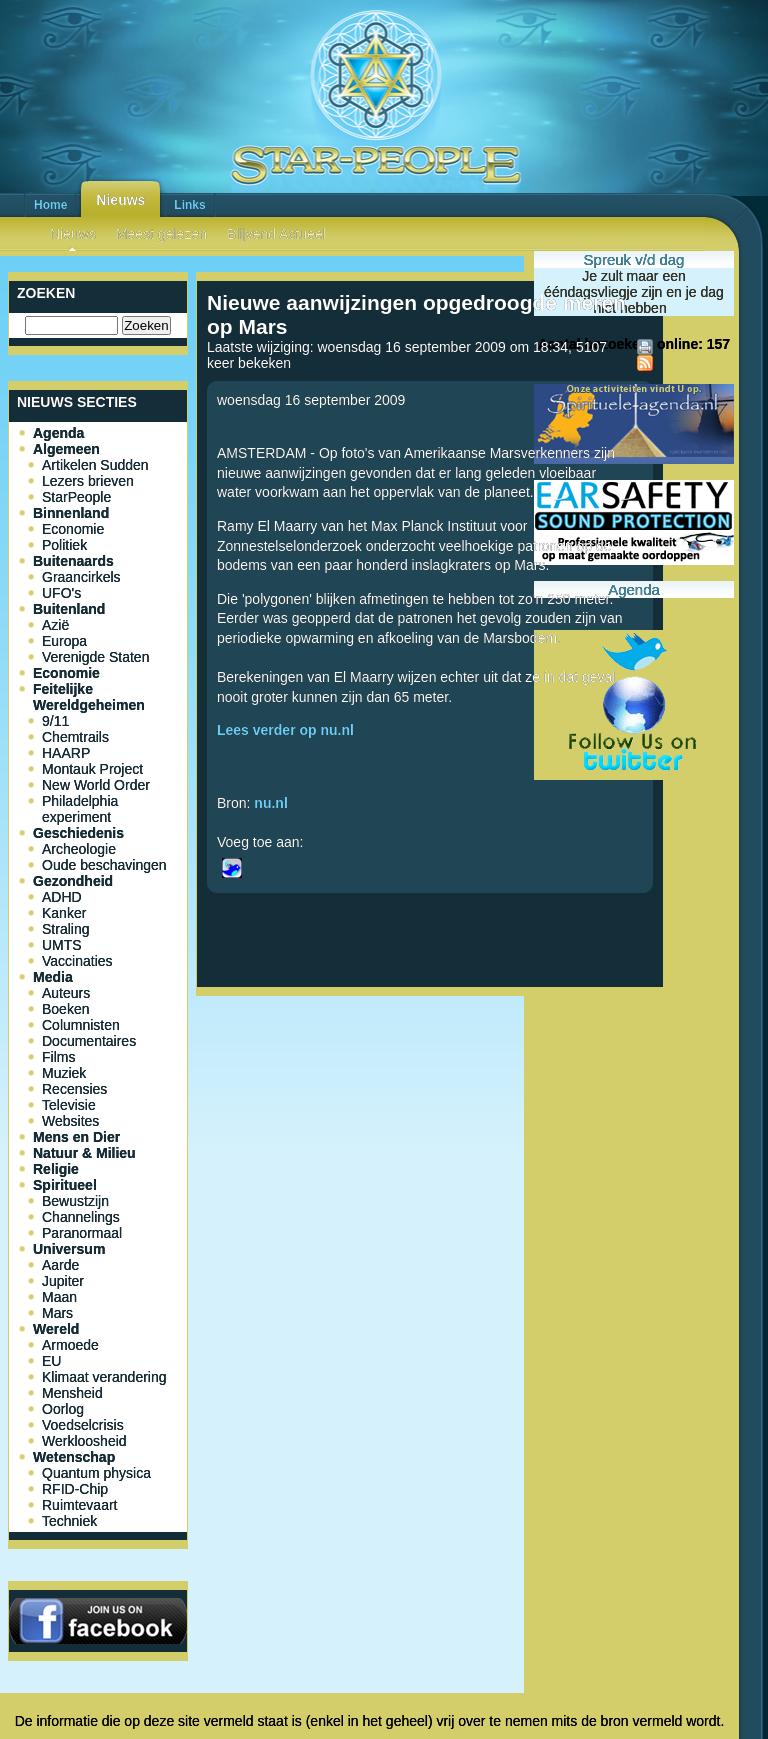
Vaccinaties (77, 961)
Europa (64, 641)
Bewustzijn (75, 1201)
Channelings (81, 1217)
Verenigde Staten (95, 657)
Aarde (60, 1265)
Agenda (58, 433)
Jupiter (63, 1281)
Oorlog (63, 1409)
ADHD (62, 897)
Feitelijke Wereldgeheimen (89, 697)
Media (53, 977)
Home (50, 205)
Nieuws (120, 200)
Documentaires (89, 1041)
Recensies (74, 1089)
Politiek (64, 545)
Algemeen (66, 449)
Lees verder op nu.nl (285, 730)
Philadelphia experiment (80, 809)
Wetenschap (74, 1457)
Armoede (70, 1345)
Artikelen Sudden (95, 465)
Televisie (69, 1105)
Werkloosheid (84, 1441)
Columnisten (81, 1025)
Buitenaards (73, 561)
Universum (69, 1249)
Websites (70, 1121)
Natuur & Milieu (84, 1153)
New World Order (96, 785)
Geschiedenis (78, 833)
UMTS (62, 945)
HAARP (66, 753)
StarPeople (76, 497)
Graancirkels (81, 577)
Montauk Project (92, 769)
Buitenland (69, 609)
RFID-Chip (75, 1489)
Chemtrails (75, 737)
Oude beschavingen (104, 865)
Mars (57, 1313)
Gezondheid (73, 881)
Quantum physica (96, 1473)
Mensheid (72, 1393)
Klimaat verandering (104, 1377)
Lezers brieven (88, 481)
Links (189, 205)
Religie (56, 1169)
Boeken (65, 1009)
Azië (55, 625)
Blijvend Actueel (276, 234)
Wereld (56, 1329)
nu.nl (270, 803)
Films (58, 1057)
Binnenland (71, 513)
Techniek (69, 1521)
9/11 (55, 721)
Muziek (64, 1073)
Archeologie (79, 849)
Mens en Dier (76, 1137)
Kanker (64, 913)
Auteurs (66, 993)
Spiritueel (65, 1185)
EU (51, 1361)
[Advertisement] (430, 1070)
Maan (59, 1297)
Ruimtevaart (79, 1505)
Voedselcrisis (83, 1425)
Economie (73, 529)
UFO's (61, 593)
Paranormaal (82, 1233)
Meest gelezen (161, 234)
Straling (65, 929)
